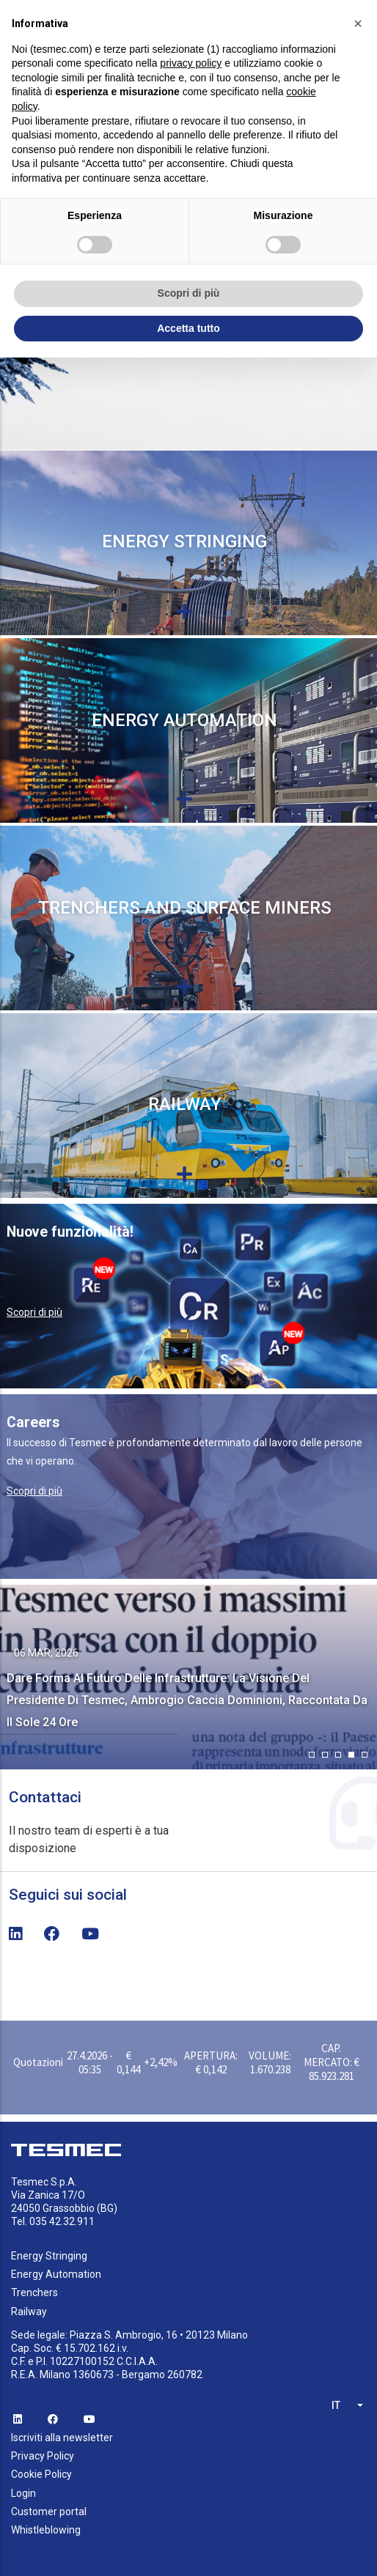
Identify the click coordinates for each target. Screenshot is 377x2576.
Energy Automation (184, 720)
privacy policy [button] (191, 63)
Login (23, 2493)
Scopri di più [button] (189, 293)
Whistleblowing (46, 2530)
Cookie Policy (41, 2474)
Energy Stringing (184, 541)
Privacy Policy (42, 2456)
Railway (185, 1104)
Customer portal (49, 2511)
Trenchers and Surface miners (185, 907)
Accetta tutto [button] (188, 328)
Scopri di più (34, 1312)
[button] (312, 1755)
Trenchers (34, 2292)
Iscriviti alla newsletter (62, 2437)
